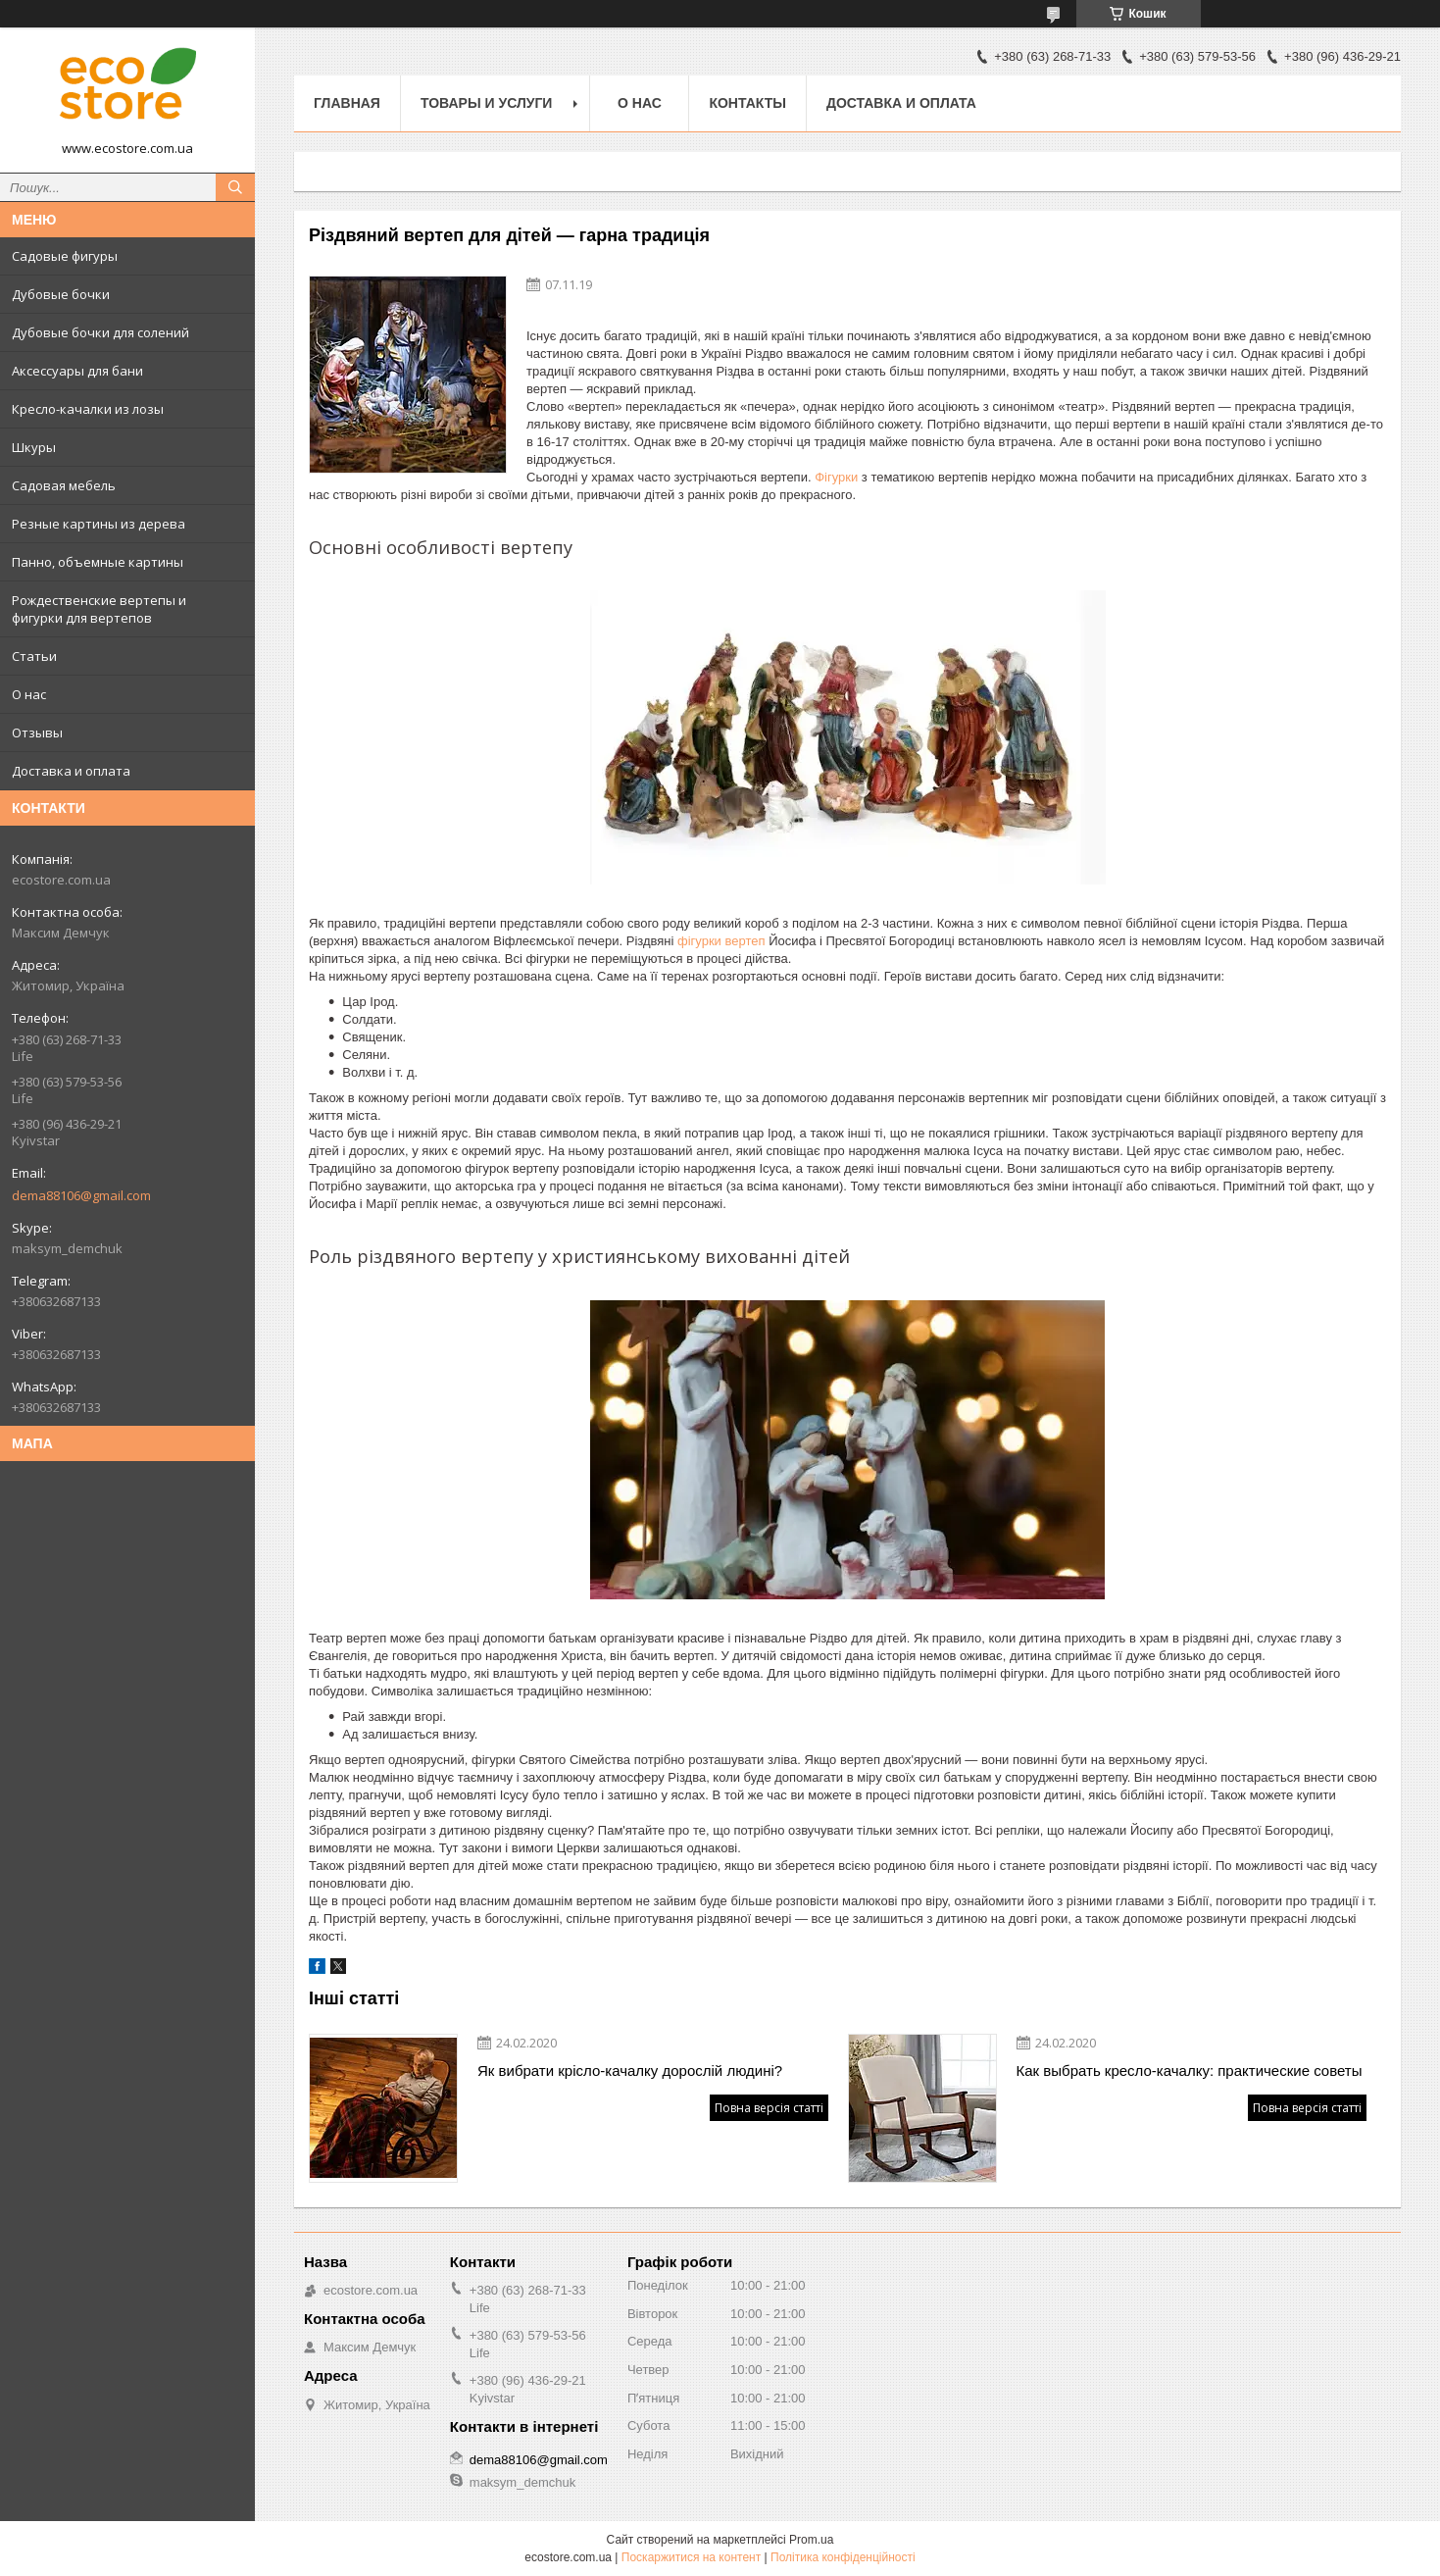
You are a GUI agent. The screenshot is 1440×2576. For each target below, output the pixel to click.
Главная (347, 103)
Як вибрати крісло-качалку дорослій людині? (629, 2070)
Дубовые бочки (61, 294)
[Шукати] (235, 187)
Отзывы (37, 732)
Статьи (34, 656)
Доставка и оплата (71, 771)
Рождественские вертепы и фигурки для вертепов (99, 609)
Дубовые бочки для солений (100, 332)
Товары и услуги (487, 103)
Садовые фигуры (65, 256)
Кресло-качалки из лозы (88, 409)
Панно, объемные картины (97, 562)
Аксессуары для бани (77, 370)
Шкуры (34, 447)
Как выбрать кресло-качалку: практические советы (1190, 2070)
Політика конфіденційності (843, 2557)
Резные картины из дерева (98, 523)
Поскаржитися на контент (691, 2557)
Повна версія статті (769, 2107)
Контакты (747, 103)
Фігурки (836, 477)
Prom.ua (811, 2540)
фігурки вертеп (723, 941)
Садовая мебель (64, 485)
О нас (29, 694)
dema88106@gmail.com (81, 1195)
